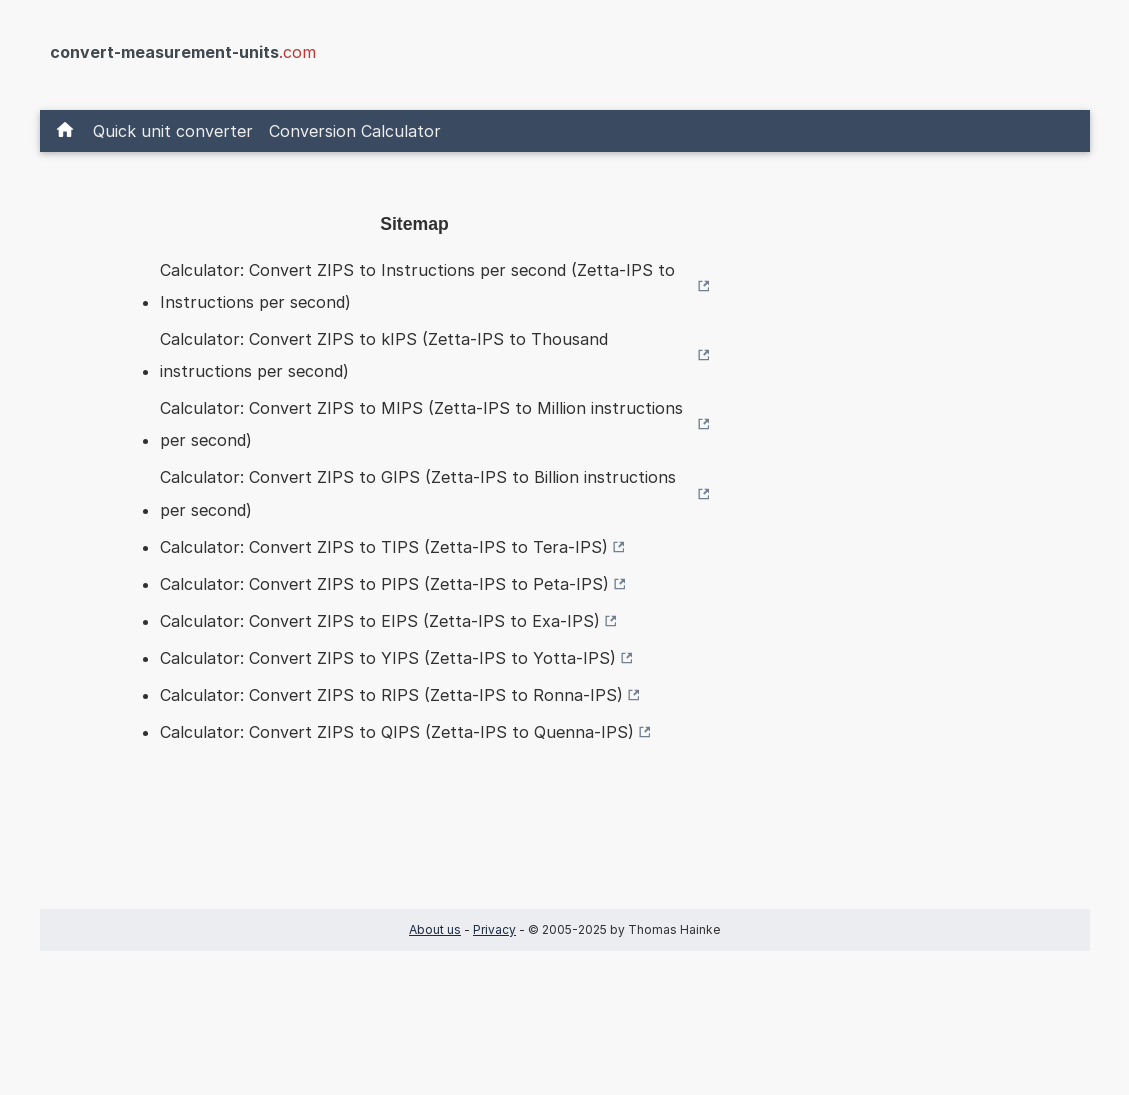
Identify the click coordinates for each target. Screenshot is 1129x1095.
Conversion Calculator (355, 131)
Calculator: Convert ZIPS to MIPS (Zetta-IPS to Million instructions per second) (421, 424)
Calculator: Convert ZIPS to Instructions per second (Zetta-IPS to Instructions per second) (417, 286)
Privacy (494, 929)
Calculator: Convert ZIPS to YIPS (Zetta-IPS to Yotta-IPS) (388, 658)
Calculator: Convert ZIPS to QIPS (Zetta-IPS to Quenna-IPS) (397, 732)
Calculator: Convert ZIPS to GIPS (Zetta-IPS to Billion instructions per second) (418, 493)
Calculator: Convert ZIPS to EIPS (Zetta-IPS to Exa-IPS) (380, 621)
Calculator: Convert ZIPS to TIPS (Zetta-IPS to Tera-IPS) (384, 547)
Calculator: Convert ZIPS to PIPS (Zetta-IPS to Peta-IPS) (384, 584)
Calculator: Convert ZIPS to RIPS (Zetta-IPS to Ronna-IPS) (391, 695)
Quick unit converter (173, 131)
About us (435, 929)
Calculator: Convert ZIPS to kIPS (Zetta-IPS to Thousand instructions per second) (384, 355)
